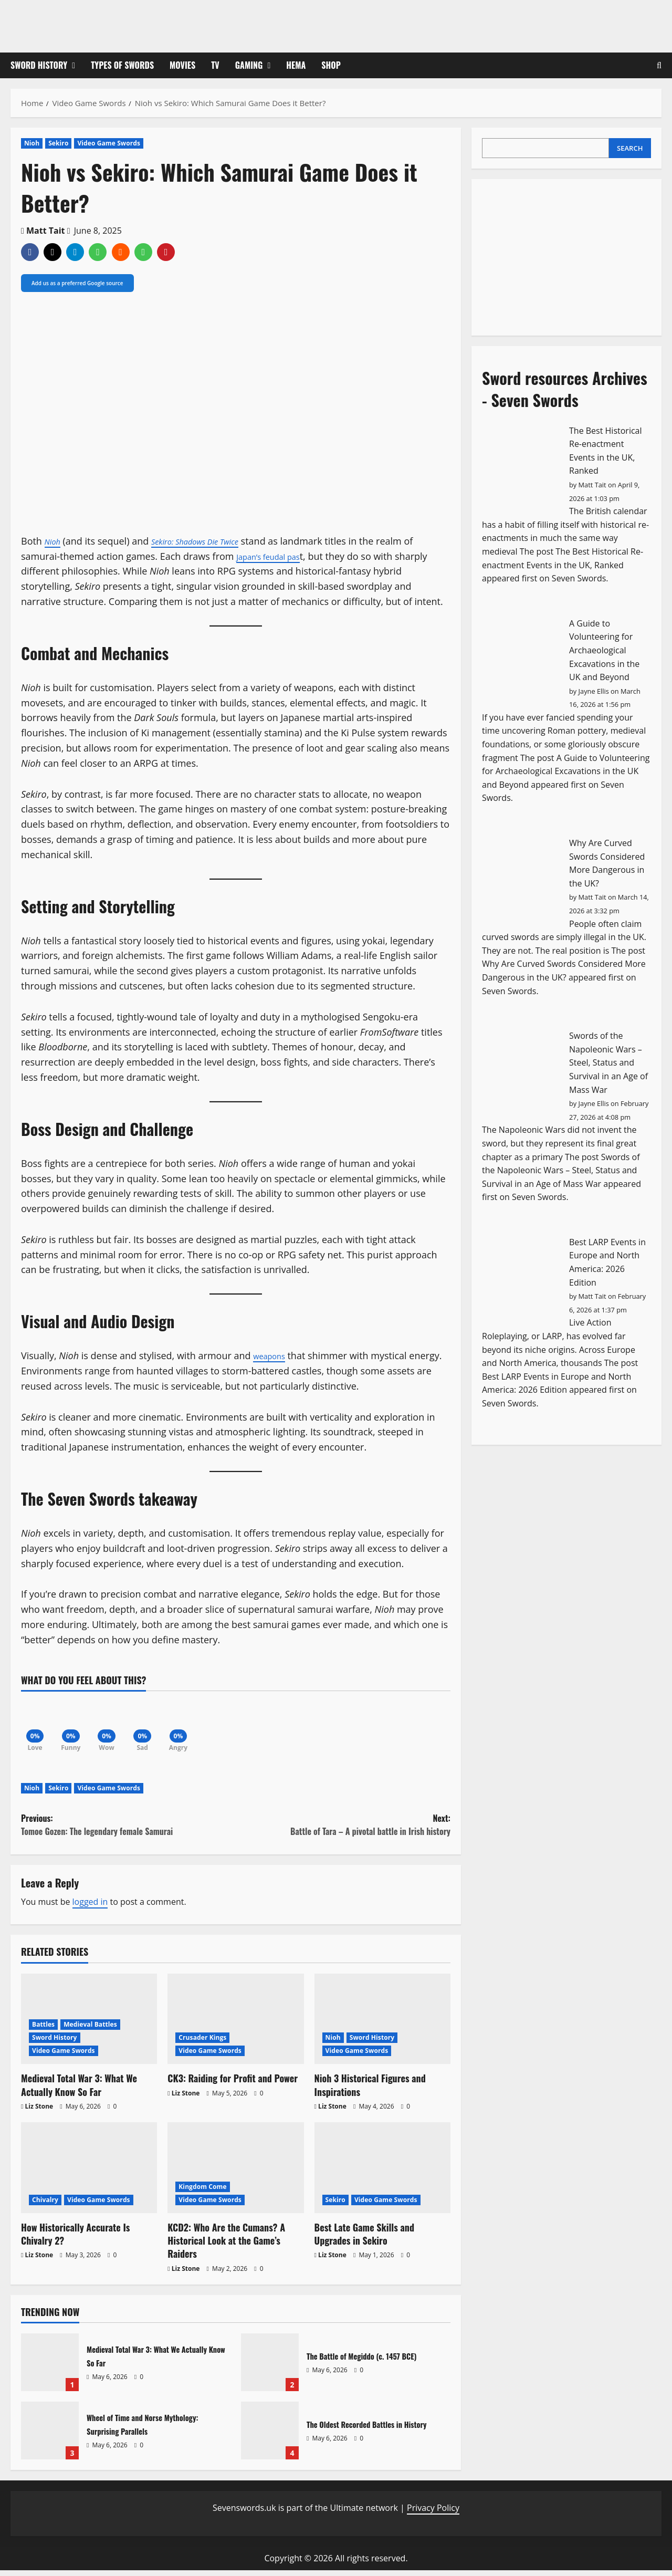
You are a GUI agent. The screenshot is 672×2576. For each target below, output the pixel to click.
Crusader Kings (202, 2043)
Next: (343, 1830)
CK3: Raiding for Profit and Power (232, 2084)
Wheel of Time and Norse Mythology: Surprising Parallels (50, 2436)
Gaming (249, 65)
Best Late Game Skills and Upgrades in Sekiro (364, 2239)
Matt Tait (45, 230)
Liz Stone (39, 2111)
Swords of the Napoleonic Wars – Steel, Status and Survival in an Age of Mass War (608, 1062)
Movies (182, 65)
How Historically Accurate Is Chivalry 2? (75, 2239)
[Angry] (194, 1725)
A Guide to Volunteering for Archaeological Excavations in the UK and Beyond (604, 650)
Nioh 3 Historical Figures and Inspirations (370, 2090)
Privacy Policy (433, 2513)
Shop (331, 65)
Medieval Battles (90, 2030)
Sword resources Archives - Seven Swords (564, 389)
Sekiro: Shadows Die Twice (209, 541)
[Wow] (115, 1725)
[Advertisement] (560, 255)
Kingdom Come (202, 2191)
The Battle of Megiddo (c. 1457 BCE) (270, 2367)
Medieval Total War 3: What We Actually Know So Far (79, 2090)
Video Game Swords (108, 143)
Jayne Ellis (594, 691)
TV (215, 65)
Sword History (38, 65)
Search (630, 148)
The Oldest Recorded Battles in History (270, 2436)
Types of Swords (122, 65)
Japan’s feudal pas (275, 556)
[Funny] (76, 1725)
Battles (43, 2030)
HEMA (296, 65)
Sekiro (58, 143)
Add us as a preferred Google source (77, 283)
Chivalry (45, 2204)
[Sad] (155, 1725)
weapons (273, 1355)
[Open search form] (659, 65)
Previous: (128, 1830)
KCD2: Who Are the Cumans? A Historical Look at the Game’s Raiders (226, 2246)
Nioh (31, 143)
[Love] (36, 1725)
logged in (90, 1907)
